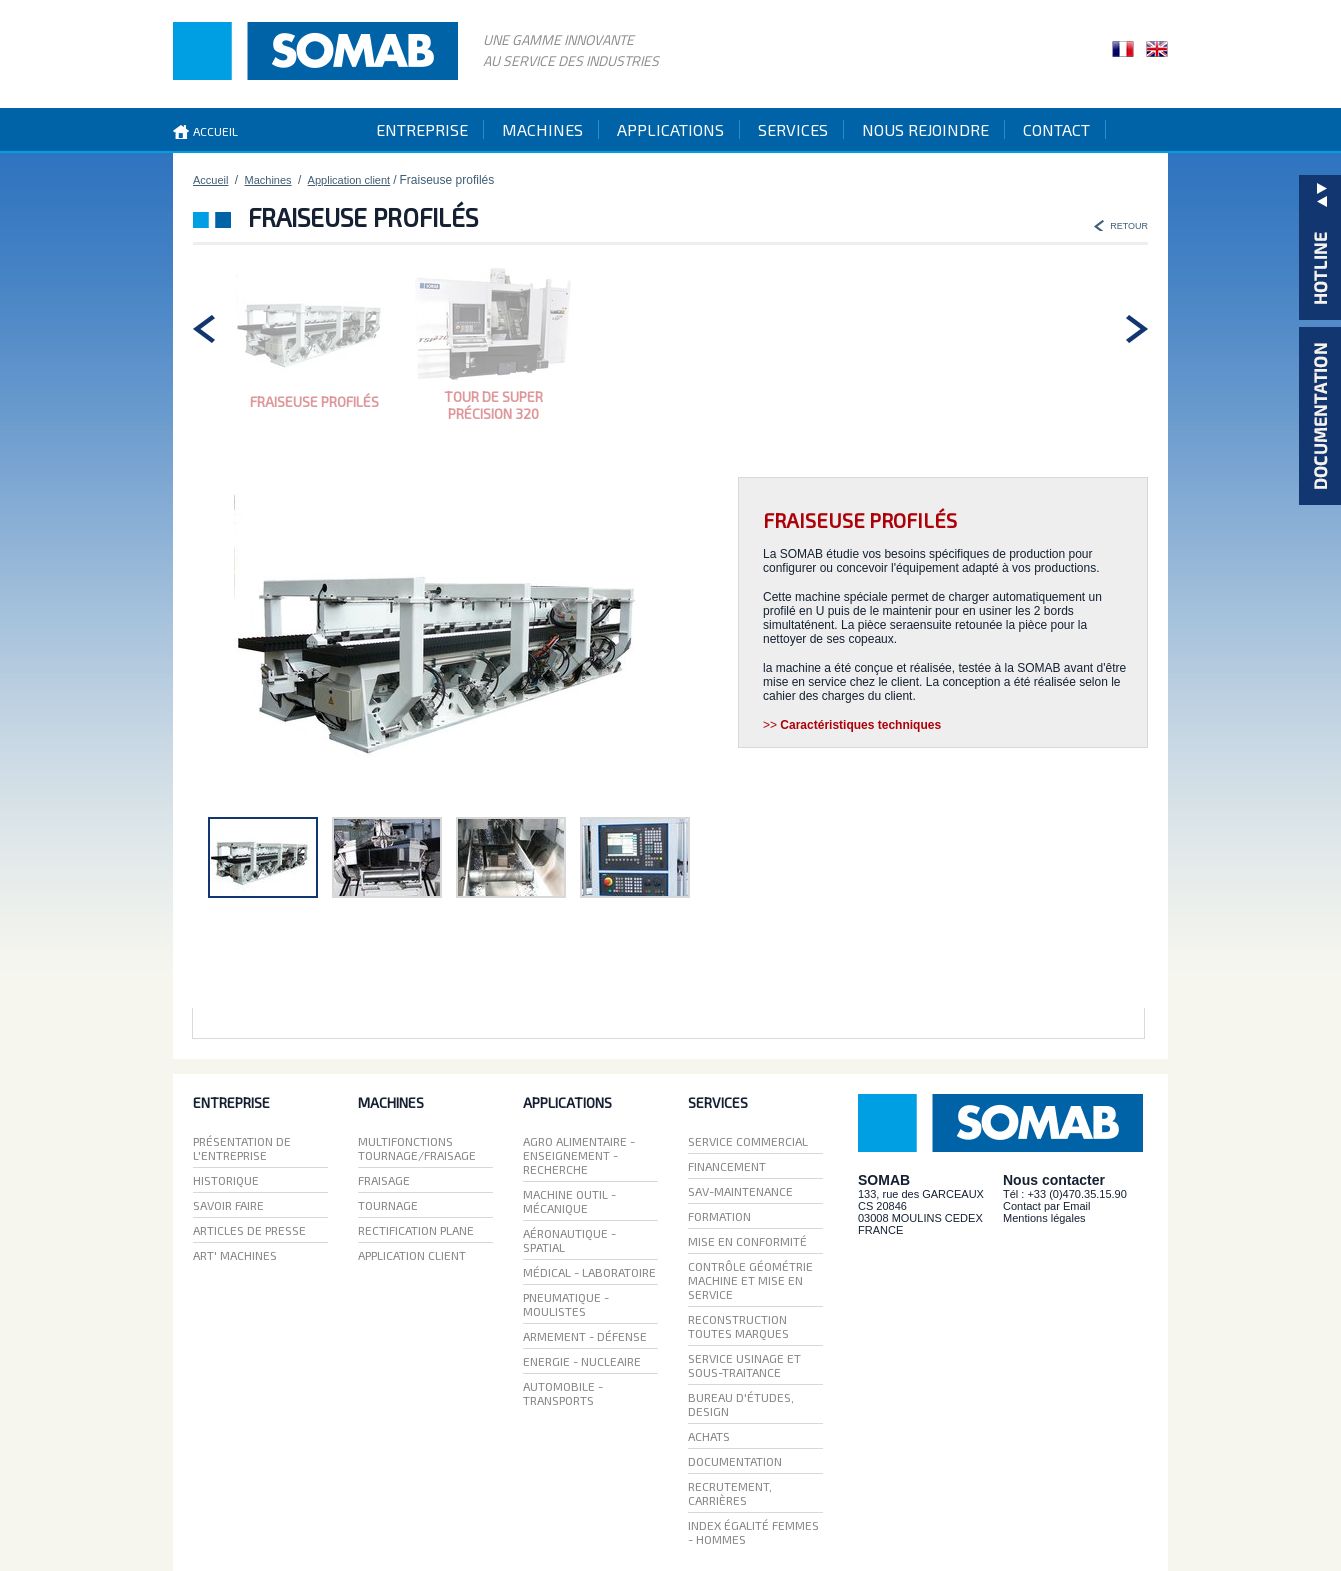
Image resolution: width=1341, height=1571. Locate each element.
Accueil (210, 180)
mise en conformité (747, 1241)
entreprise (422, 129)
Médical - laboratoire (589, 1272)
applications (670, 129)
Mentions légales (1044, 1218)
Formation (719, 1216)
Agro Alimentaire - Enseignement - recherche (579, 1155)
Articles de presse (249, 1230)
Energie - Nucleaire (582, 1361)
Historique (226, 1180)
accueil (215, 131)
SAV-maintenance (740, 1191)
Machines (268, 180)
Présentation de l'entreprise (242, 1148)
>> (852, 725)
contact (1056, 129)
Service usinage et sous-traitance (744, 1365)
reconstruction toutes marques (738, 1326)
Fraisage (384, 1180)
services (793, 129)
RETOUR (1129, 226)
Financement (727, 1166)
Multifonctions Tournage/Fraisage (417, 1148)
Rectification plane (416, 1230)
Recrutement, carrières (730, 1493)
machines (542, 129)
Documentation (735, 1461)
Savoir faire (228, 1205)
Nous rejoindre (925, 129)
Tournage (388, 1205)
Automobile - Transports (563, 1393)
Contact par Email (1046, 1206)
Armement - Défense (585, 1336)
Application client (349, 180)
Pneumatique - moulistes (566, 1304)
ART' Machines (235, 1255)
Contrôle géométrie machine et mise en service (750, 1280)
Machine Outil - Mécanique (569, 1201)
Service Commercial (748, 1141)
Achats (709, 1436)
